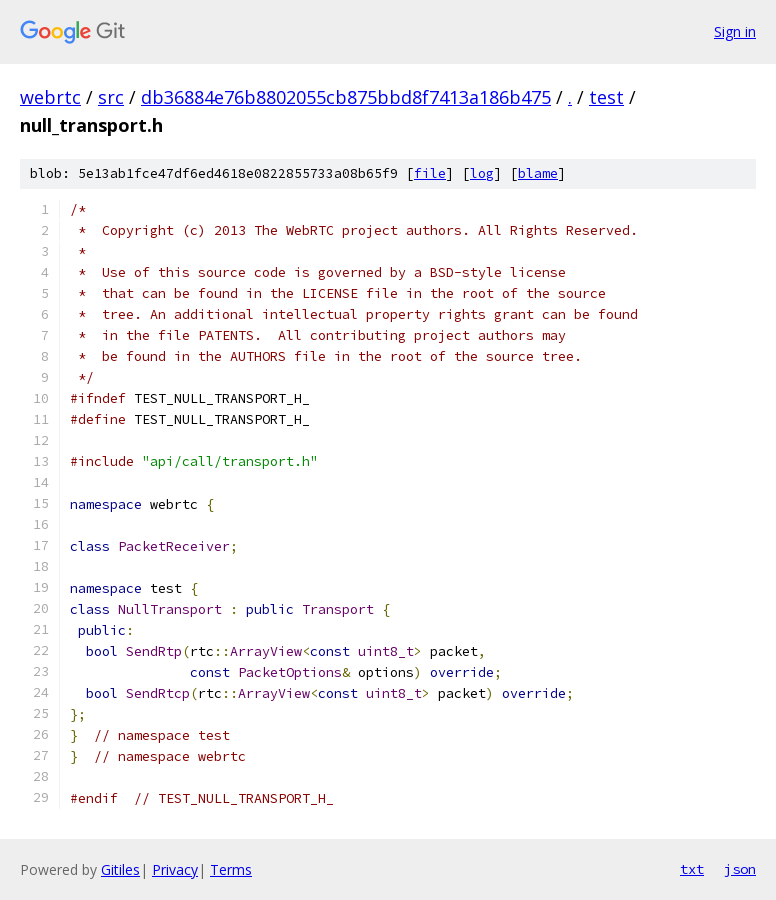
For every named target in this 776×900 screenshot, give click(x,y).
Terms (231, 869)
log (482, 173)
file (430, 173)
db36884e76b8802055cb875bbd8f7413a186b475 (346, 97)
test (606, 97)
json (740, 869)
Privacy (175, 869)
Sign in (735, 31)
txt (692, 869)
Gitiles (120, 869)
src (111, 97)
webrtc (50, 97)
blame (538, 173)
